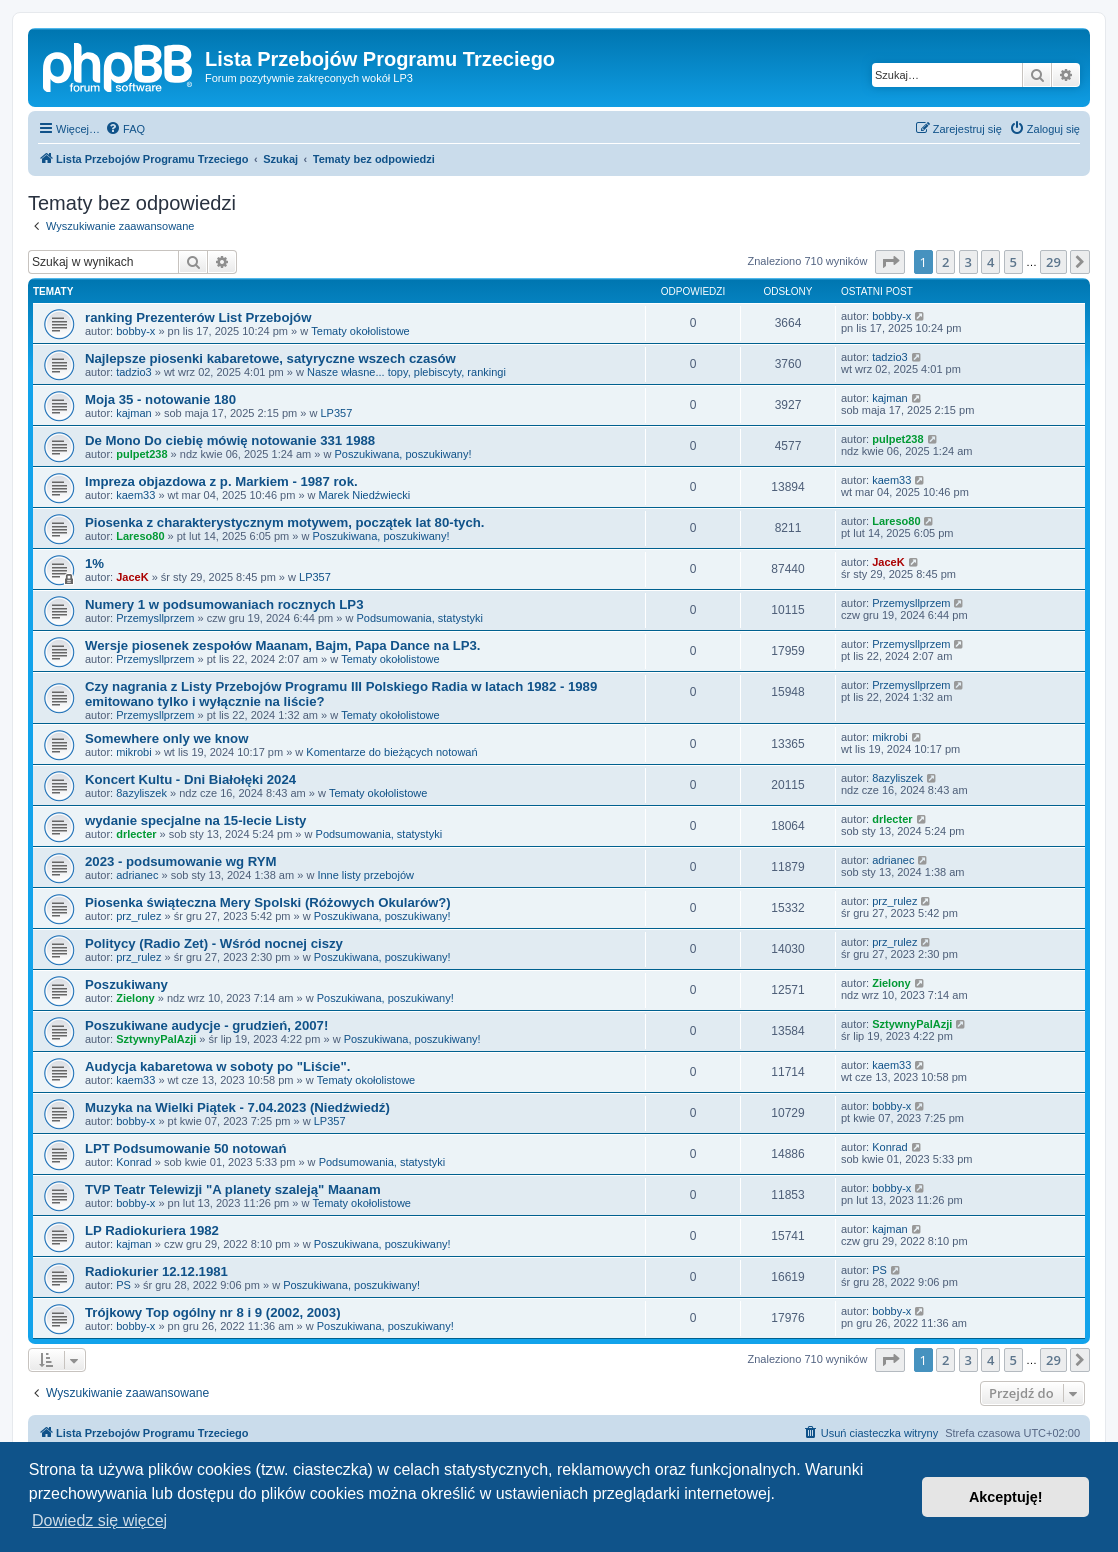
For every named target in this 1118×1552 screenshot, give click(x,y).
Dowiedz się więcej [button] (99, 1520)
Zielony (135, 998)
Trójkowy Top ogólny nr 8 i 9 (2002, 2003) (213, 1312)
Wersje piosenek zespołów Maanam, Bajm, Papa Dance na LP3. (283, 645)
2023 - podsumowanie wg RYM (181, 861)
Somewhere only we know (166, 738)
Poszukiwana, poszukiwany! (403, 454)
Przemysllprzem (155, 618)
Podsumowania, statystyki (419, 618)
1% (94, 563)
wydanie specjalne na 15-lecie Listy (195, 820)
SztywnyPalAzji (156, 1039)
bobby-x (135, 331)
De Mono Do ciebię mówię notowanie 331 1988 (230, 440)
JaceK (132, 577)
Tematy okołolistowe (360, 331)
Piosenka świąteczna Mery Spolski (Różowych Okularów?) (268, 902)
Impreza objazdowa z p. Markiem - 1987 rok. (221, 481)
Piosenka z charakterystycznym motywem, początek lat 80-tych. (284, 522)
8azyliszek (141, 793)
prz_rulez (138, 916)
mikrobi (133, 752)
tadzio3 (133, 372)
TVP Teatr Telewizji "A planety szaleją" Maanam (233, 1189)
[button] (890, 262)
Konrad (133, 1162)
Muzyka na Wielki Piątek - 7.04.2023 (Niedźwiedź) (237, 1107)
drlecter (136, 834)
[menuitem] (125, 129)
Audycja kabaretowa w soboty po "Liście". (217, 1066)
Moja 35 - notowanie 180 (160, 399)
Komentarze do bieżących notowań (391, 752)
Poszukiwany (126, 984)
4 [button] (990, 262)
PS (123, 1285)
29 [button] (1053, 262)
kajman (133, 413)
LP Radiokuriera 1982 (152, 1230)
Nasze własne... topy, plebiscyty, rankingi (406, 372)
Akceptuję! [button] (1006, 1497)
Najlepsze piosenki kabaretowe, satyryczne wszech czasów (270, 358)
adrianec (137, 875)
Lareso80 (140, 536)
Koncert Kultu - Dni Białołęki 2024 (190, 779)
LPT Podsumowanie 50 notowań (186, 1148)
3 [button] (968, 262)
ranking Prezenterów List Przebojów (198, 317)
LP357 (336, 413)
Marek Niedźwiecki (365, 495)
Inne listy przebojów (365, 875)
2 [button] (945, 262)
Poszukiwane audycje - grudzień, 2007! (206, 1025)
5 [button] (1013, 262)
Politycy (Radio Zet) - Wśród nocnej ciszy (214, 943)
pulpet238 (141, 454)
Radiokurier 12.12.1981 (156, 1271)
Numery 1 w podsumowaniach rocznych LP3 (224, 604)
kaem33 (135, 495)
